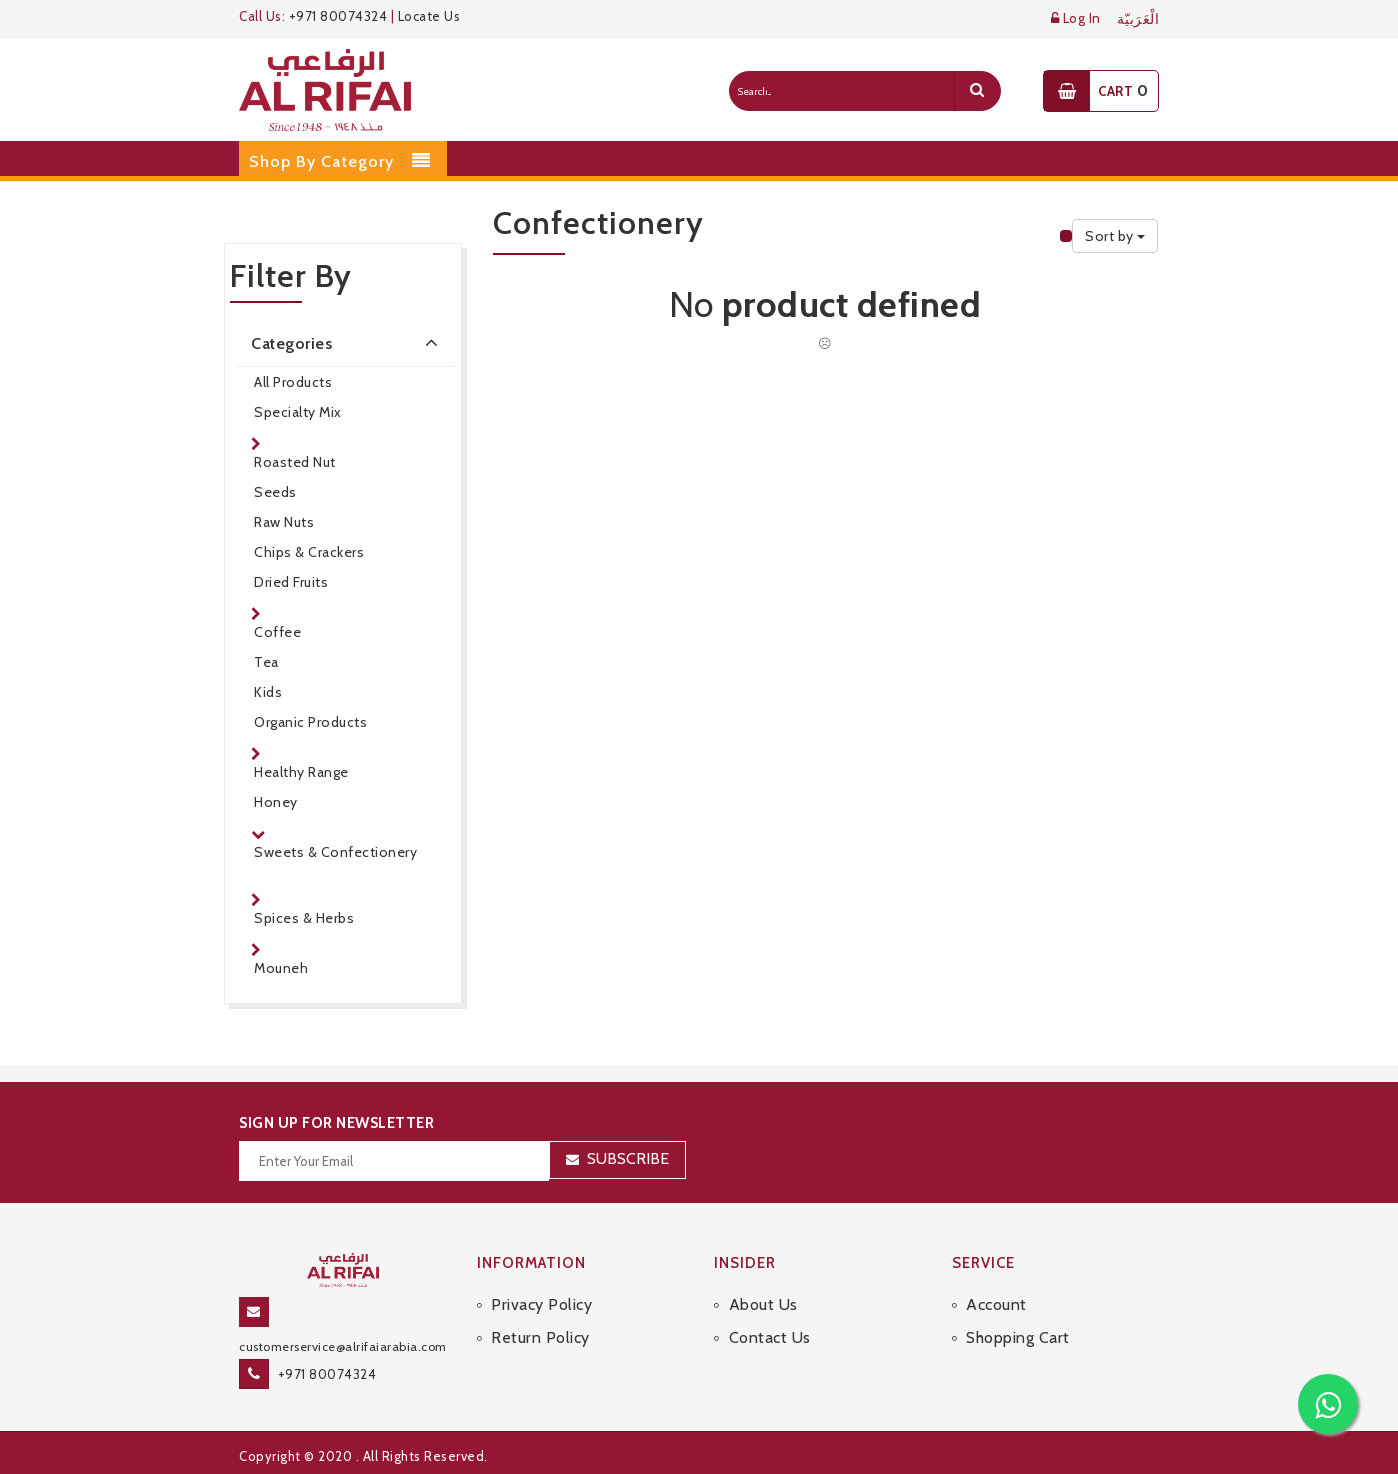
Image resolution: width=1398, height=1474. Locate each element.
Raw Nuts (284, 522)
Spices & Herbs (304, 918)
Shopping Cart (1018, 1337)
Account (996, 1304)
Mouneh (281, 968)
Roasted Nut (295, 462)
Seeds (275, 492)
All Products (293, 382)
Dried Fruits (291, 582)
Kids (268, 692)
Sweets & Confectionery (335, 852)
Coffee (277, 632)
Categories (348, 342)
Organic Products (310, 722)
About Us (763, 1304)
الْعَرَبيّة (1138, 19)
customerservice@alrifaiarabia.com (343, 1346)
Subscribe (628, 1158)
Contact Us (770, 1337)
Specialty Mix (298, 412)
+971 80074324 (338, 16)
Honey (276, 802)
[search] (977, 91)
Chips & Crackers (309, 552)
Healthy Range (301, 772)
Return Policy (540, 1337)
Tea (266, 662)
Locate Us (429, 16)
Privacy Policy (541, 1304)
